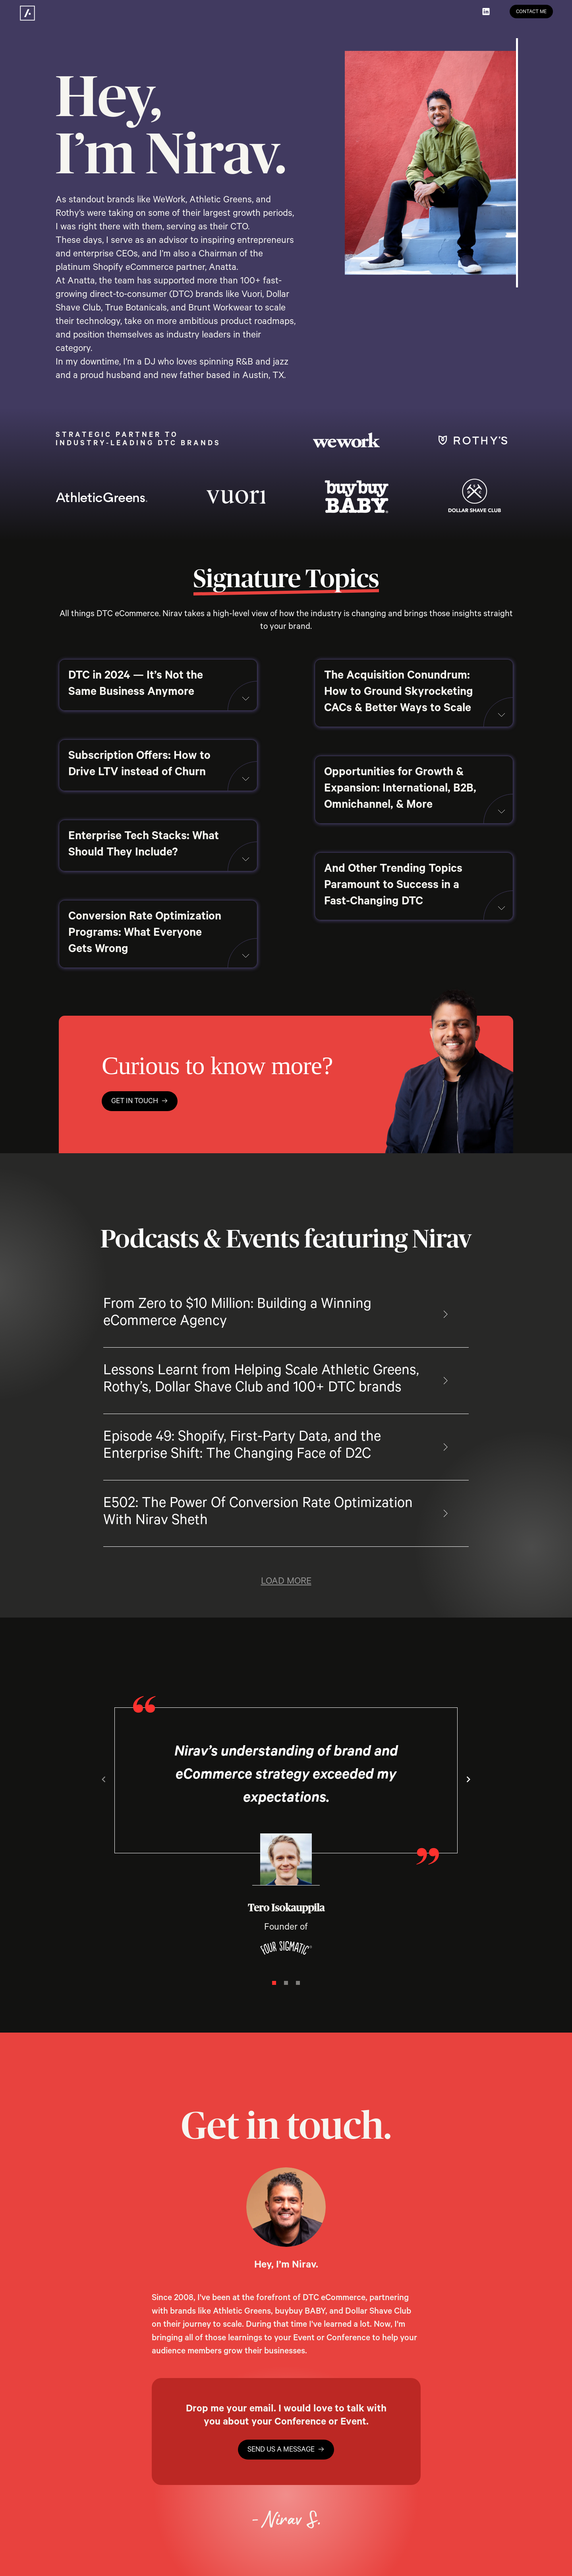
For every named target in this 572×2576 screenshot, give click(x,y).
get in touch (139, 1102)
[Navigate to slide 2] (286, 1983)
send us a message (286, 2450)
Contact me (531, 12)
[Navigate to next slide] (468, 1779)
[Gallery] (286, 1838)
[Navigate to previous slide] (104, 1779)
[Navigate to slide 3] (298, 1983)
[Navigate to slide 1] (274, 1983)
